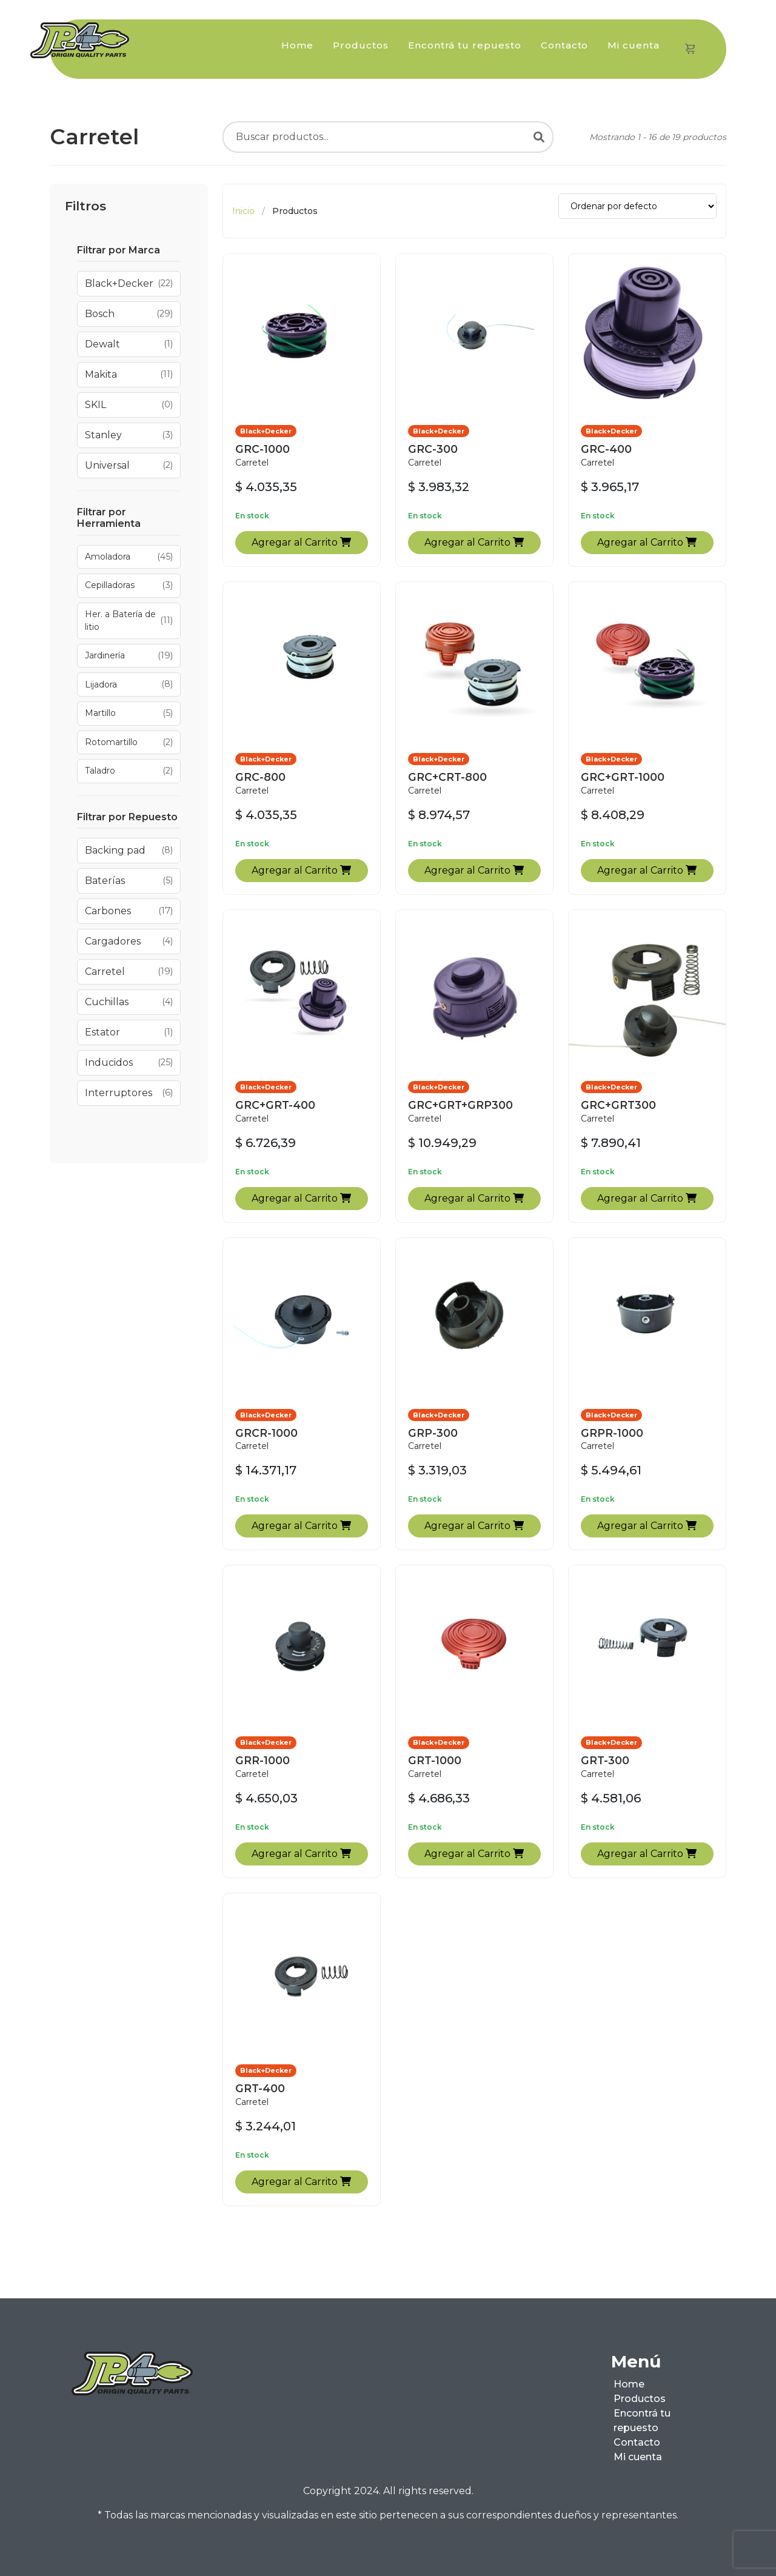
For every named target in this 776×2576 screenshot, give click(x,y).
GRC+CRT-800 (447, 777)
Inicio (243, 211)
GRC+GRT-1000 (622, 777)
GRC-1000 (262, 449)
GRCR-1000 (266, 1433)
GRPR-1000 (612, 1433)
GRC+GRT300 (618, 1105)
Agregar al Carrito (301, 542)
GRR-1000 (262, 1760)
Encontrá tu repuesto (464, 45)
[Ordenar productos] (637, 206)
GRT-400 (260, 2088)
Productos (361, 45)
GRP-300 (433, 1433)
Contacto (565, 45)
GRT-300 (605, 1760)
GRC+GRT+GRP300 (460, 1105)
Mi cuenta (633, 45)
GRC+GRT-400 (275, 1105)
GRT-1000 (434, 1760)
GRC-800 (260, 777)
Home (297, 45)
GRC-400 (606, 449)
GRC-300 (433, 449)
